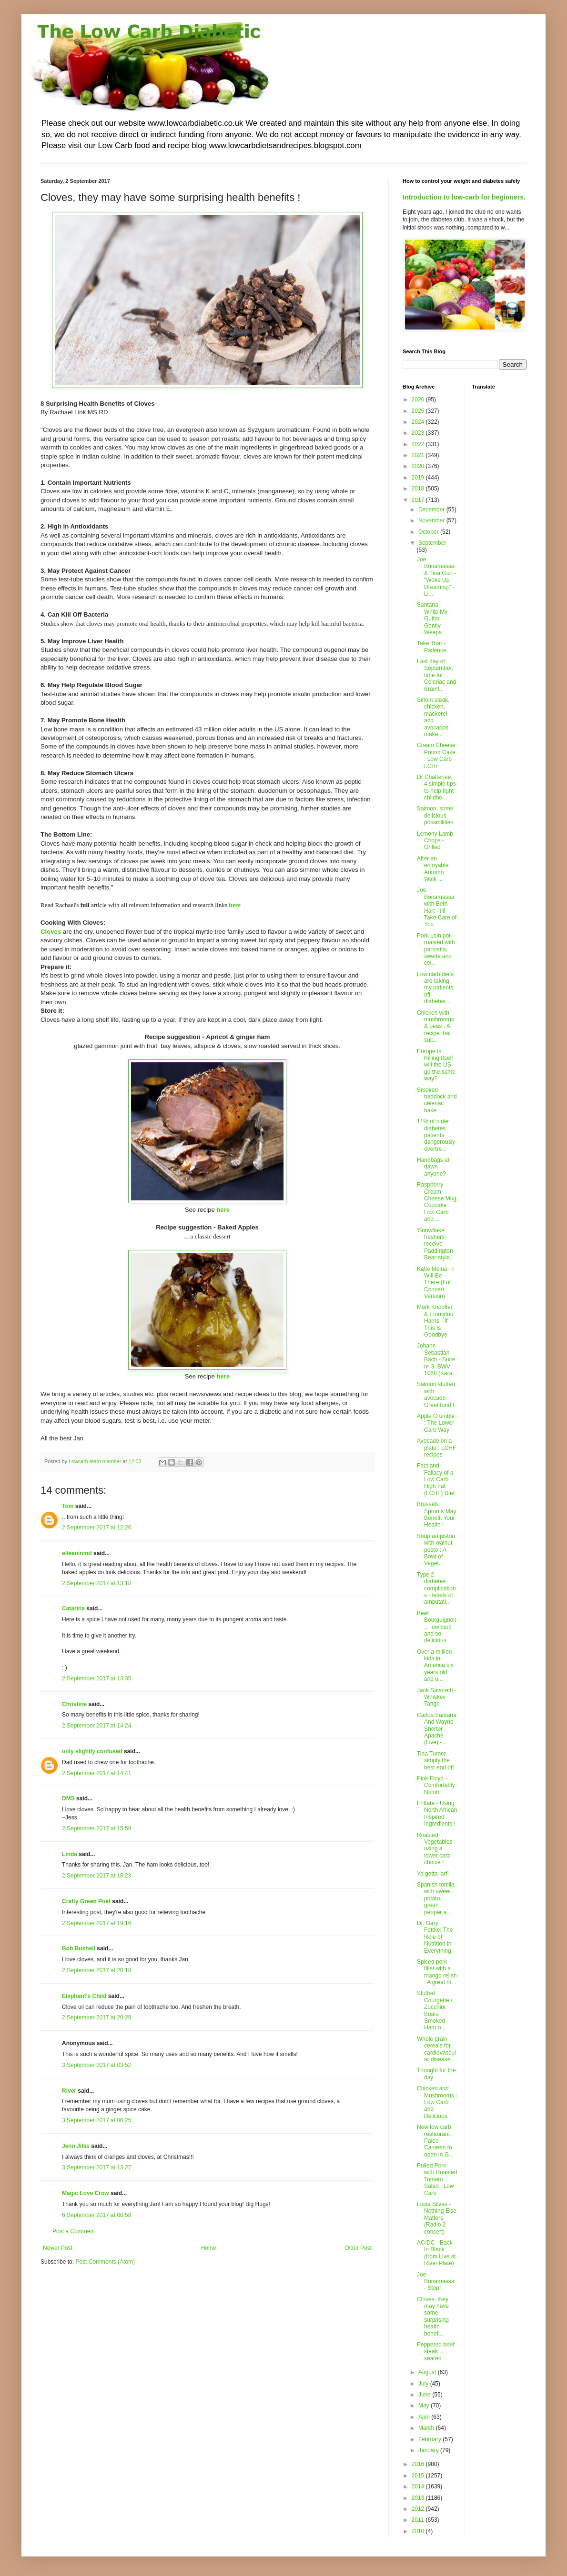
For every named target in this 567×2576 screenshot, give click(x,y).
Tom (67, 1506)
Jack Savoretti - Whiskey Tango (436, 1697)
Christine (74, 1704)
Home (208, 2248)
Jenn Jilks (76, 2146)
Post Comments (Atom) (105, 2261)
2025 (419, 411)
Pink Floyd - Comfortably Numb (436, 1785)
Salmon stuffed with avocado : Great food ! (436, 1394)
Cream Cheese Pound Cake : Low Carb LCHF (436, 755)
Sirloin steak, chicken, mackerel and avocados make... (433, 717)
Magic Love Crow (85, 2193)
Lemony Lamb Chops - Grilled (435, 840)
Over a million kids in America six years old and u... (435, 1665)
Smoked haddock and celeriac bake (437, 1100)
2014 (419, 2486)
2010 (419, 2531)
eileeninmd (77, 1553)
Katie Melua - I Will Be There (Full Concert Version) (435, 1283)
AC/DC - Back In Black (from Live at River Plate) (436, 2252)
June (425, 2394)
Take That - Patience (431, 646)
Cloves (50, 931)
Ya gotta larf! (433, 1873)
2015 (419, 2475)
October (429, 532)
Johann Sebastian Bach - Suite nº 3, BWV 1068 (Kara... (437, 1359)
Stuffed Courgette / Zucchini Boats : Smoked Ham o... (434, 2010)
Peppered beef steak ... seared (436, 2351)
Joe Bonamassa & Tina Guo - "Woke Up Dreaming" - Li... (436, 576)
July (424, 2383)
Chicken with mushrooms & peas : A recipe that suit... (435, 1026)
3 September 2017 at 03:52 (96, 2065)
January (429, 2450)
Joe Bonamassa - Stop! (435, 2281)
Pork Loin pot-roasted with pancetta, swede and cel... (436, 949)
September (432, 542)
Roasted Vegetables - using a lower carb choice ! (436, 1849)
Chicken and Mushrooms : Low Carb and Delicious (437, 2102)
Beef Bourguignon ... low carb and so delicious (436, 1627)
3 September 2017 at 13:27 (96, 2167)
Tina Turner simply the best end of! (435, 1760)
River (69, 2090)
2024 (419, 422)
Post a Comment (73, 2231)
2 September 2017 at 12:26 (96, 1527)
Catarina (73, 1608)
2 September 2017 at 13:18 (96, 1583)
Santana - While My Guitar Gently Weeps (432, 618)
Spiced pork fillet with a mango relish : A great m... (437, 1972)
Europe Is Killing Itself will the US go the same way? (436, 1065)
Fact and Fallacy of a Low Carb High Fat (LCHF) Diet (436, 1479)
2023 (419, 432)
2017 (419, 500)
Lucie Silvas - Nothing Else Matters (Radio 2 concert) (436, 2218)
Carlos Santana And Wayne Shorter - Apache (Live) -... (436, 1729)
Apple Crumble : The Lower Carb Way (436, 1423)
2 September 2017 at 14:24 (96, 1725)
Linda (69, 1854)
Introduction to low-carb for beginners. (464, 197)
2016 (419, 2464)
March (427, 2428)
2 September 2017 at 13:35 (96, 1678)
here (235, 905)
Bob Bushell (78, 1948)
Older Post (358, 2248)
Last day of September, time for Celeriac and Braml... (436, 675)
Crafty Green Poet (86, 1901)
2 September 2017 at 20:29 (96, 2017)
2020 (419, 466)
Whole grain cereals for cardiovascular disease (436, 2049)
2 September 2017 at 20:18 (96, 1970)
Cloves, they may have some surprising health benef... (433, 2316)
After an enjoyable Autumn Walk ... (432, 868)
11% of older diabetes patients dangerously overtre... (436, 1135)
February (430, 2439)
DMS (68, 1798)
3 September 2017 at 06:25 (96, 2120)
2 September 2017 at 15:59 (96, 1828)
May (424, 2405)
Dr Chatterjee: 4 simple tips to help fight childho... (436, 787)
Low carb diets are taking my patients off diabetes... (435, 988)
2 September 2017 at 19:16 (96, 1923)
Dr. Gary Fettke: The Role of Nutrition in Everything (435, 1937)
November (432, 520)
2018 (419, 488)
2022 (419, 444)
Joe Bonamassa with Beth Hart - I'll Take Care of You (436, 907)
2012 (419, 2509)
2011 (419, 2519)
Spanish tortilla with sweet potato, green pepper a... (436, 1898)
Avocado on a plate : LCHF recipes (436, 1448)
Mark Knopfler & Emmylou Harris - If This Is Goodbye (435, 1321)
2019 (419, 477)
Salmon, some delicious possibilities (435, 815)
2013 (419, 2498)
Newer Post (57, 2248)
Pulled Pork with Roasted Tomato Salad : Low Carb (437, 2179)
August (428, 2372)
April (424, 2417)
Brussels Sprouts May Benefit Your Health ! (436, 1514)
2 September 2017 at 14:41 (96, 1773)
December (432, 509)
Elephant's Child (84, 1996)
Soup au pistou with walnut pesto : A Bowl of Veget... (436, 1550)
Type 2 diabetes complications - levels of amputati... (436, 1588)
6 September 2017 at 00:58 (96, 2215)
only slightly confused (92, 1751)
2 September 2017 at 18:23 (96, 1875)
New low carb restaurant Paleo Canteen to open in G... (435, 2141)
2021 (419, 455)
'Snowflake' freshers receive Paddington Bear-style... (436, 1244)
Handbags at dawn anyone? (433, 1167)
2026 (419, 399)
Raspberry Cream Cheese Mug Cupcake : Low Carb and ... (436, 1201)
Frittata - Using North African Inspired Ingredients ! (437, 1813)
